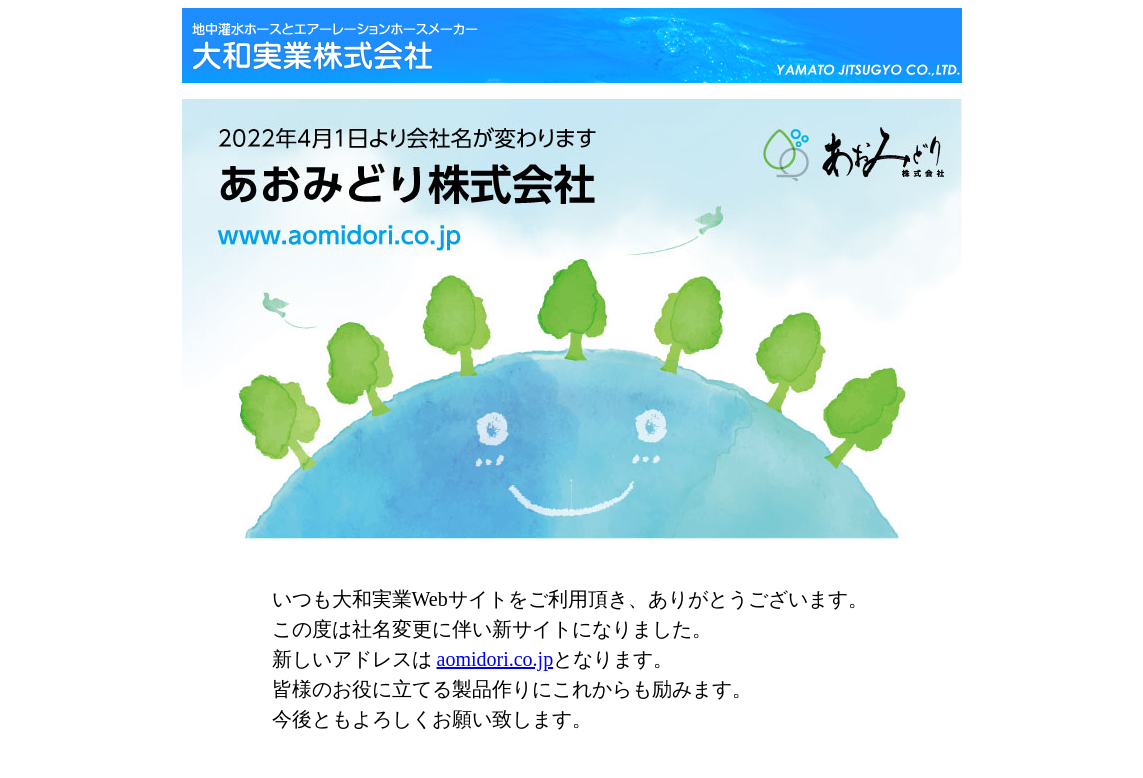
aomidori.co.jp (495, 659)
